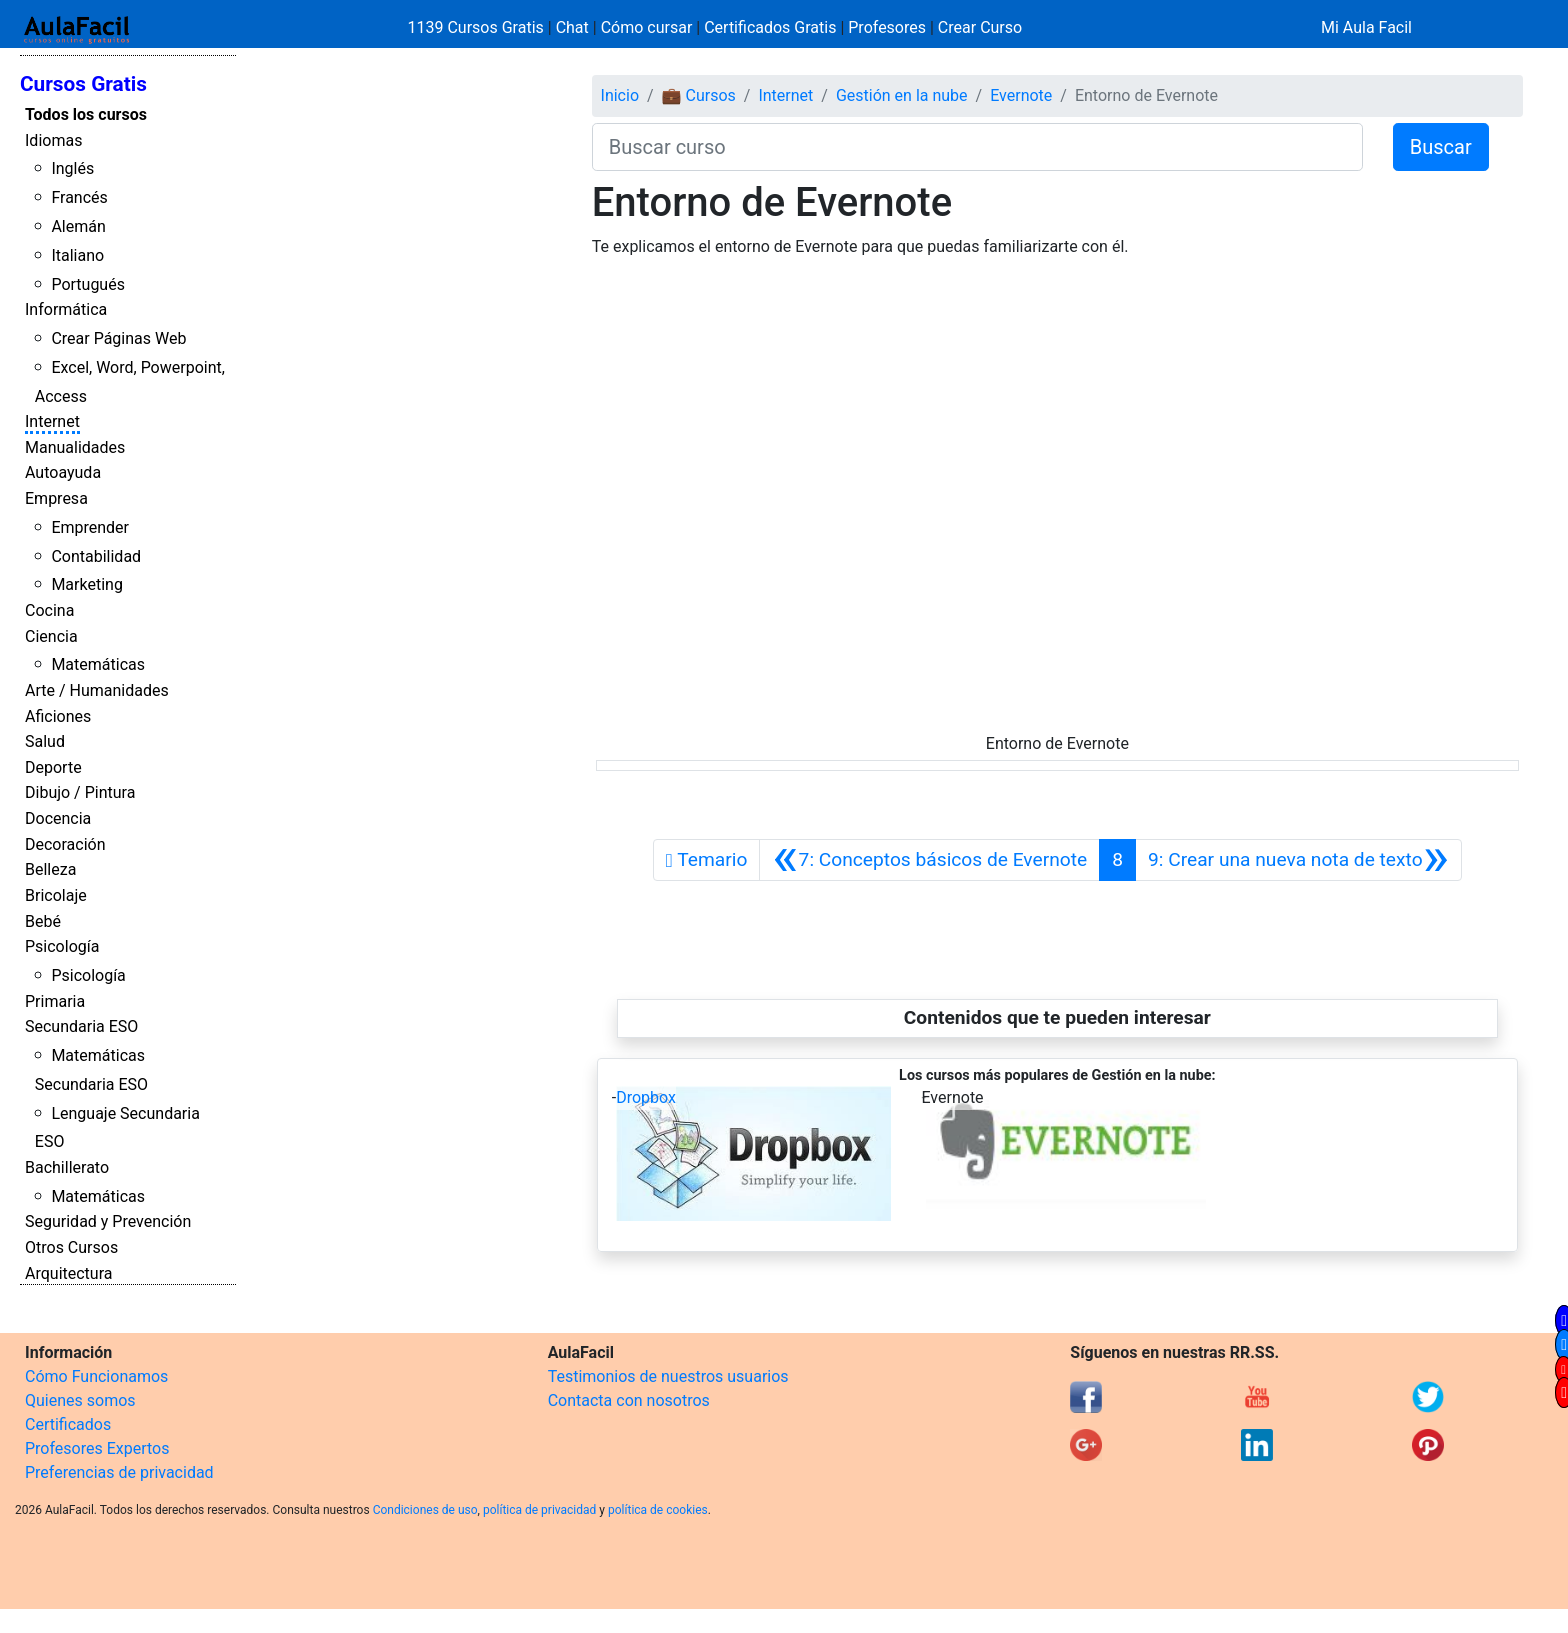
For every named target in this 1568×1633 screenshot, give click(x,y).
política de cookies (658, 1510)
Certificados (68, 1424)
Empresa (56, 498)
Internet (52, 421)
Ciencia (51, 636)
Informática (66, 309)
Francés (79, 197)
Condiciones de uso (425, 1510)
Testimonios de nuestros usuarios (668, 1376)
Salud (45, 741)
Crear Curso (980, 27)
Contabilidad (96, 556)
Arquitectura (68, 1273)
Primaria (55, 1001)
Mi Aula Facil (1366, 27)
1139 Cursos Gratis (478, 27)
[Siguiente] (1298, 860)
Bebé (43, 921)
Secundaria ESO (81, 1026)
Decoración (65, 844)
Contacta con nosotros (629, 1400)
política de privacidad (539, 1510)
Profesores (887, 27)
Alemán (78, 226)
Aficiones (58, 716)
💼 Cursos (699, 95)
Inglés (72, 168)
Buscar (1441, 147)
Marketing (86, 584)
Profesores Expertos (97, 1448)
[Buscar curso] (977, 147)
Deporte (53, 767)
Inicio (620, 95)
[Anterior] (929, 860)
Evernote (1021, 95)
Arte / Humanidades (97, 690)
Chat (572, 27)
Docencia (58, 818)
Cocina (49, 610)
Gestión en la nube (902, 95)
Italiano (77, 255)
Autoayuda (63, 472)
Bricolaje (56, 895)
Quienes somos (80, 1400)
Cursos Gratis (83, 84)
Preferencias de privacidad (119, 1472)
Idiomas (53, 140)
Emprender (90, 527)
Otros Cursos (71, 1247)
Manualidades (75, 447)
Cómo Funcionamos (96, 1376)
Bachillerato (67, 1167)
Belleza (50, 869)
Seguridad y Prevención (108, 1221)
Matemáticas (98, 664)
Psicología (62, 946)
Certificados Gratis (770, 27)
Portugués (88, 284)
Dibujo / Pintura (80, 792)
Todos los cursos (86, 114)
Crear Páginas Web (118, 338)
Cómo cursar (647, 27)
